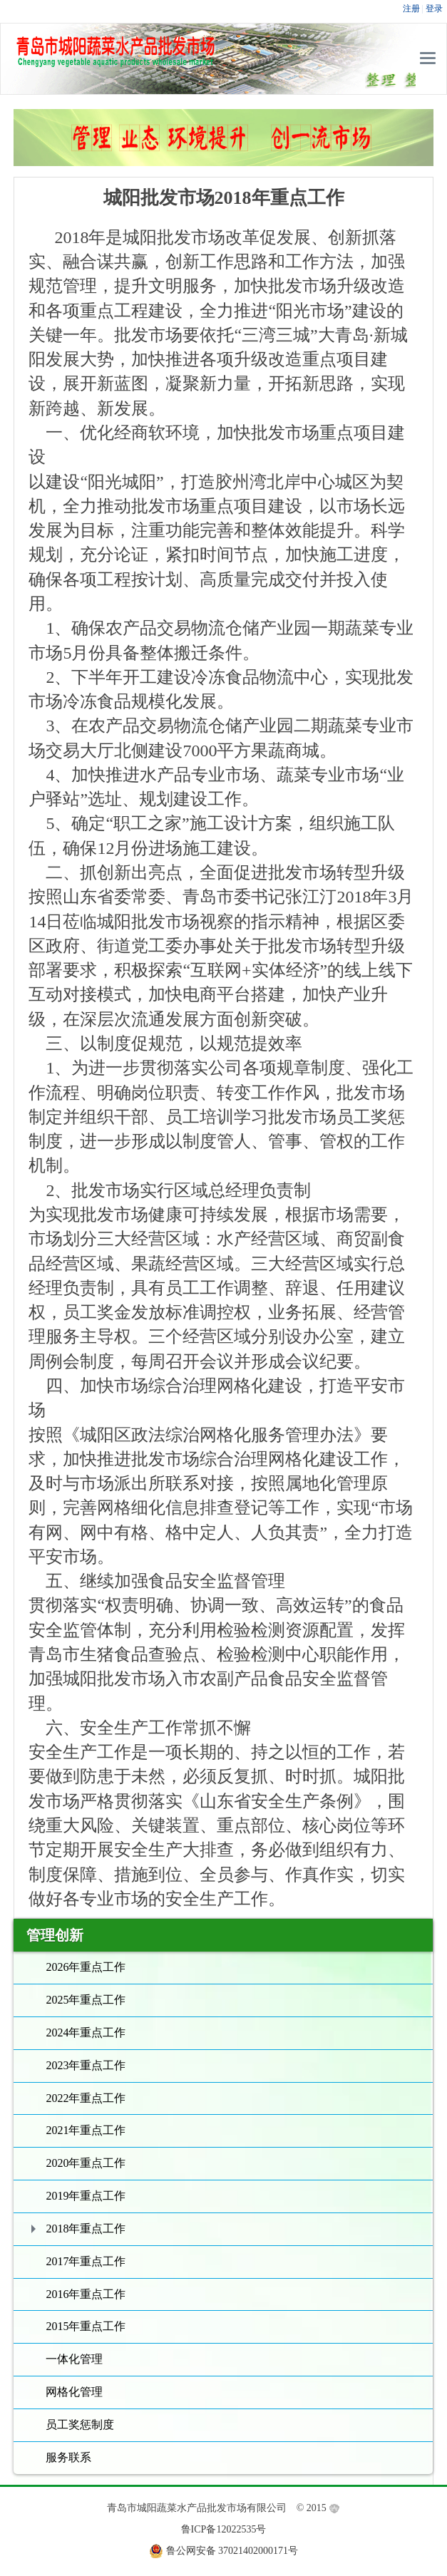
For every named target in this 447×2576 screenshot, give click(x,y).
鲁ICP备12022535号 (224, 2529)
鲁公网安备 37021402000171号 (232, 2550)
